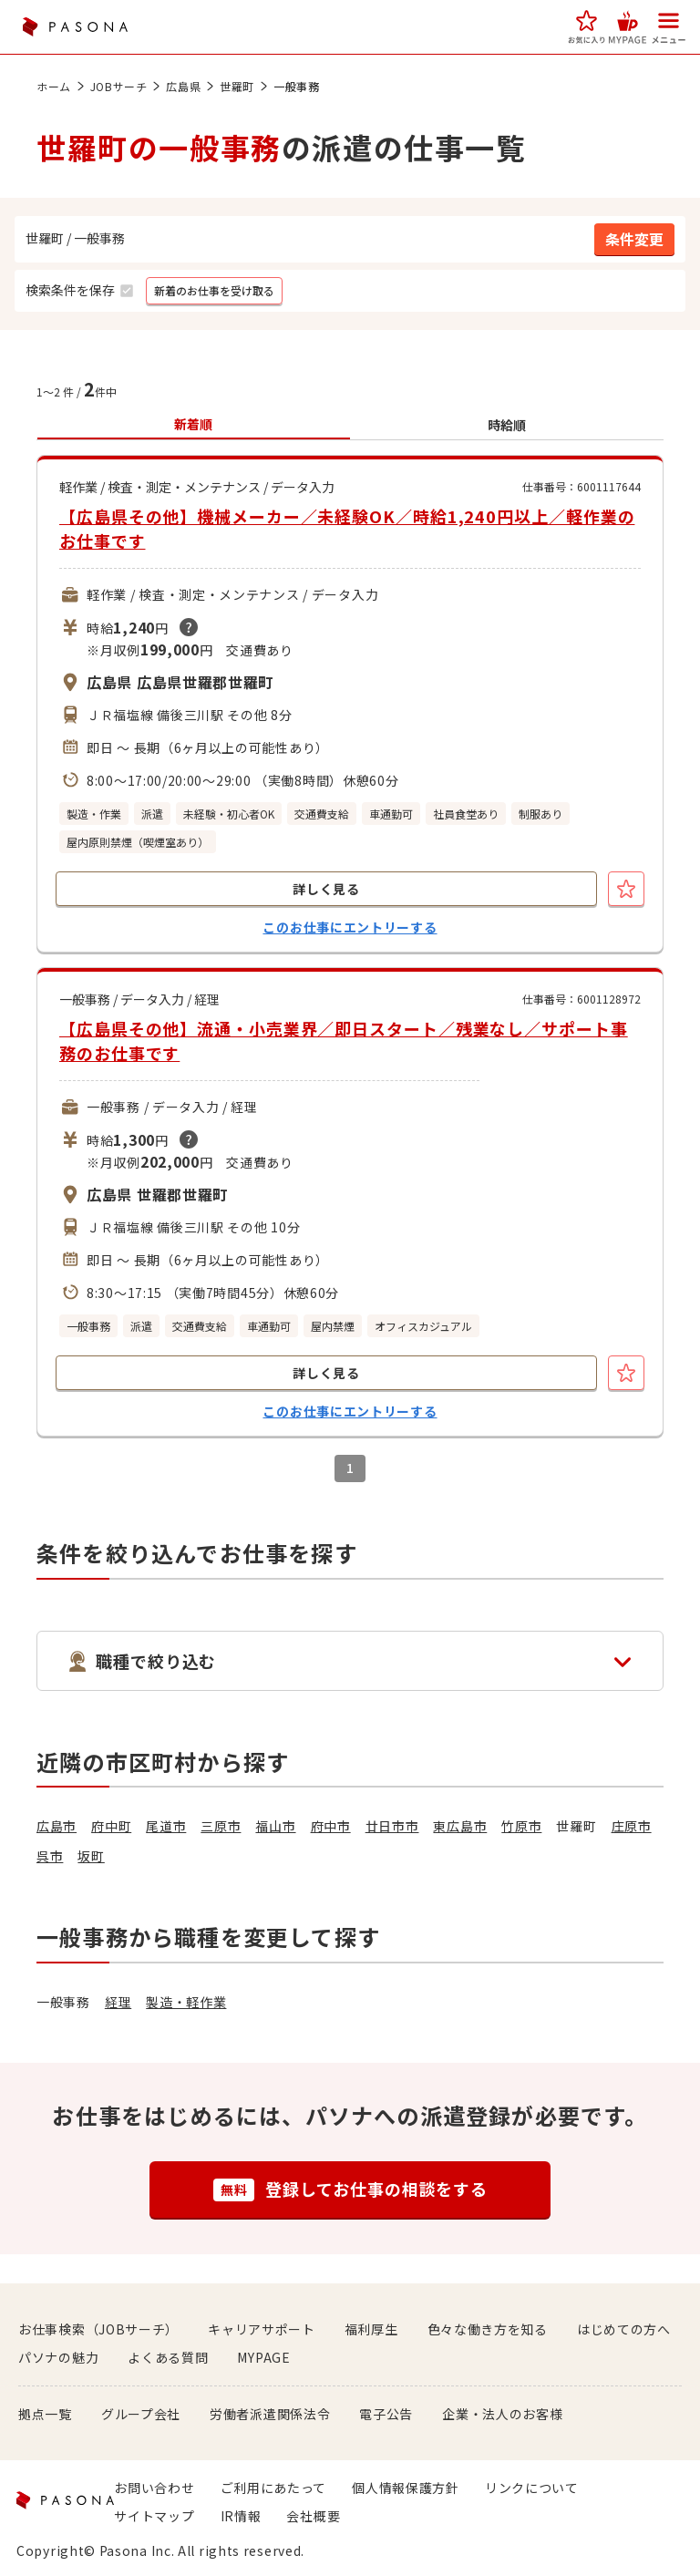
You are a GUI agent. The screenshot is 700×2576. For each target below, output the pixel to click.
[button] (586, 26)
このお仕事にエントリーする (349, 927)
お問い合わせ (154, 2487)
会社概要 (313, 2516)
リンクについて (532, 2487)
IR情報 (241, 2516)
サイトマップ (154, 2516)
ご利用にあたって (274, 2487)
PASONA (75, 26)
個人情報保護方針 (405, 2487)
